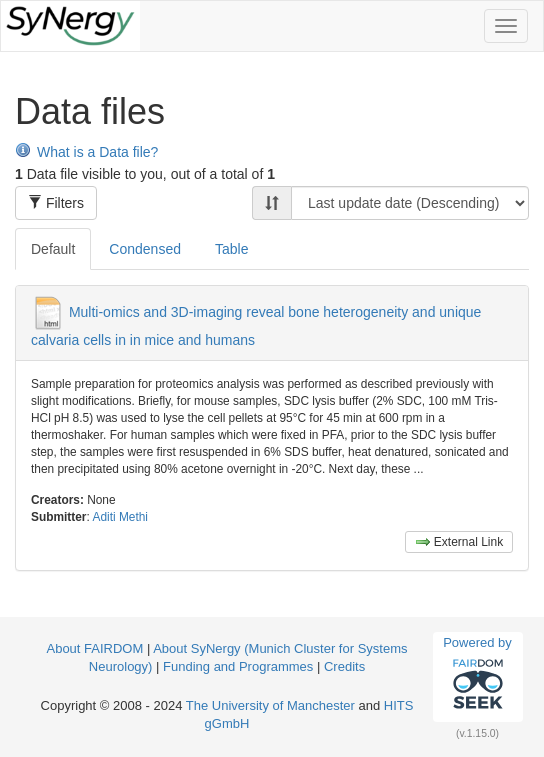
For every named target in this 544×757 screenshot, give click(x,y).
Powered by (477, 676)
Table (231, 249)
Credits (344, 666)
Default (53, 249)
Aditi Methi (120, 517)
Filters (56, 203)
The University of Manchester (270, 705)
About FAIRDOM (94, 648)
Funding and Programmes (238, 666)
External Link (459, 542)
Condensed (145, 249)
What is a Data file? (86, 152)
